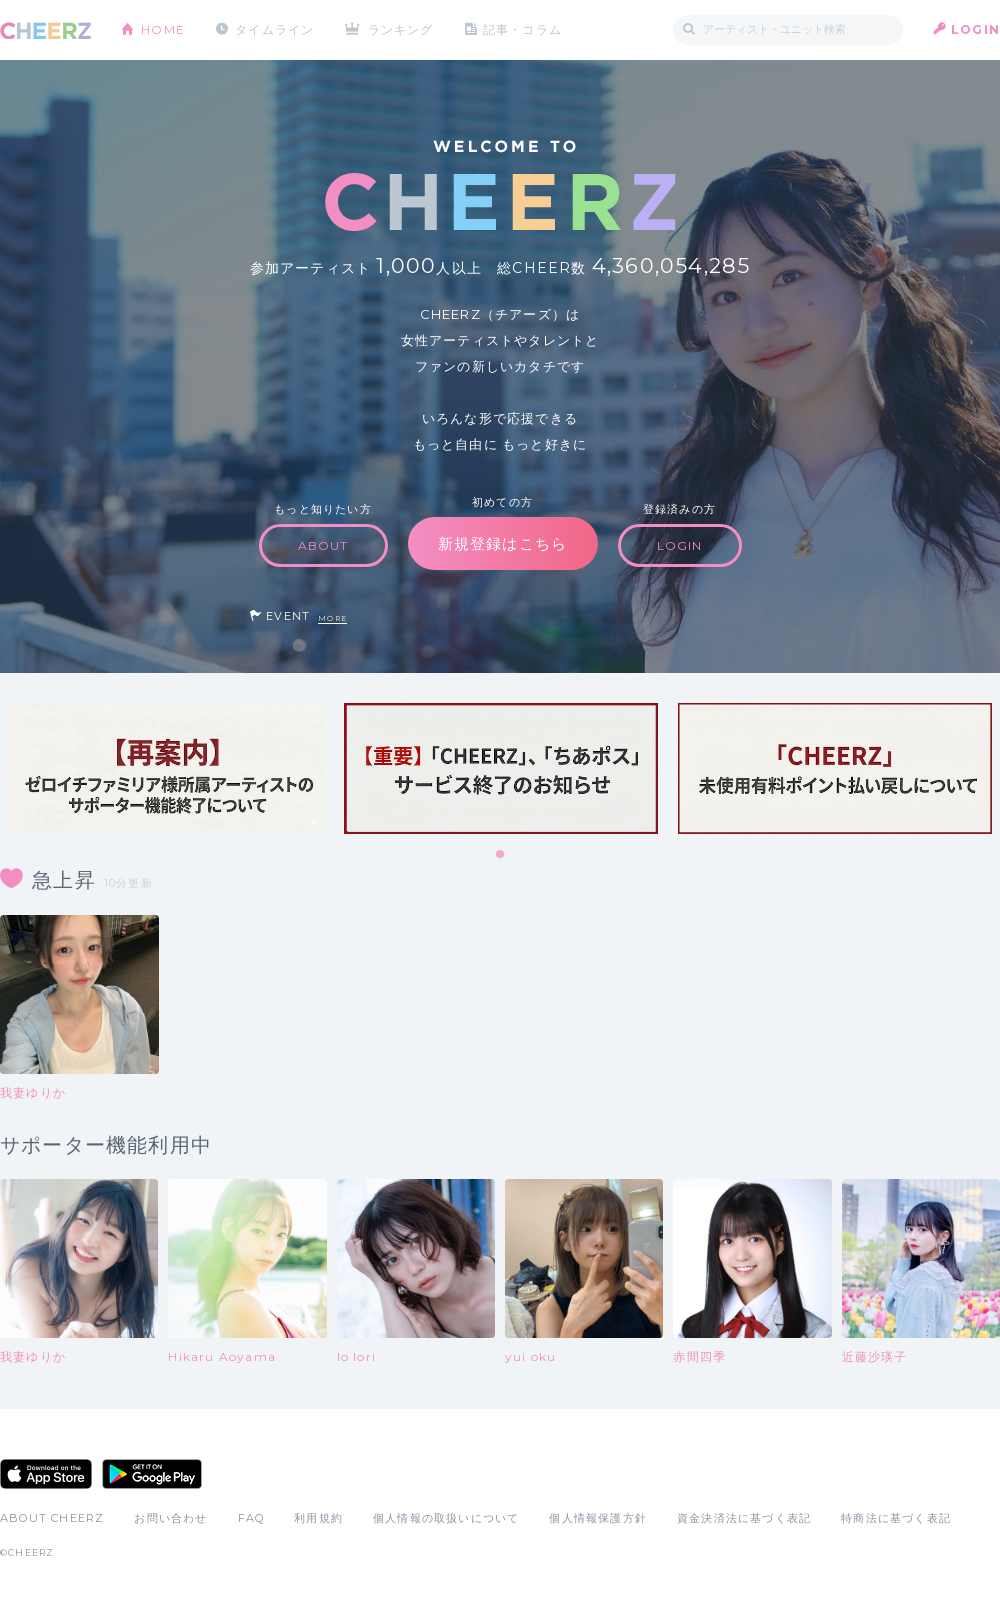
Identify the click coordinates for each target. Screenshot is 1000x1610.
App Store (46, 1474)
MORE (332, 618)
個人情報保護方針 (598, 1518)
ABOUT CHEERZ (52, 1518)
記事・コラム (522, 29)
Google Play (152, 1474)
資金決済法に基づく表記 (744, 1518)
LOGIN (975, 29)
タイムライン (274, 29)
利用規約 (318, 1518)
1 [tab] (501, 855)
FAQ (251, 1518)
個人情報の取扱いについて (446, 1518)
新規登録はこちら (503, 543)
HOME (163, 29)
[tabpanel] (167, 768)
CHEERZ (45, 30)
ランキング (401, 29)
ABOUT (323, 545)
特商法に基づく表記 (896, 1518)
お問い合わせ (170, 1518)
